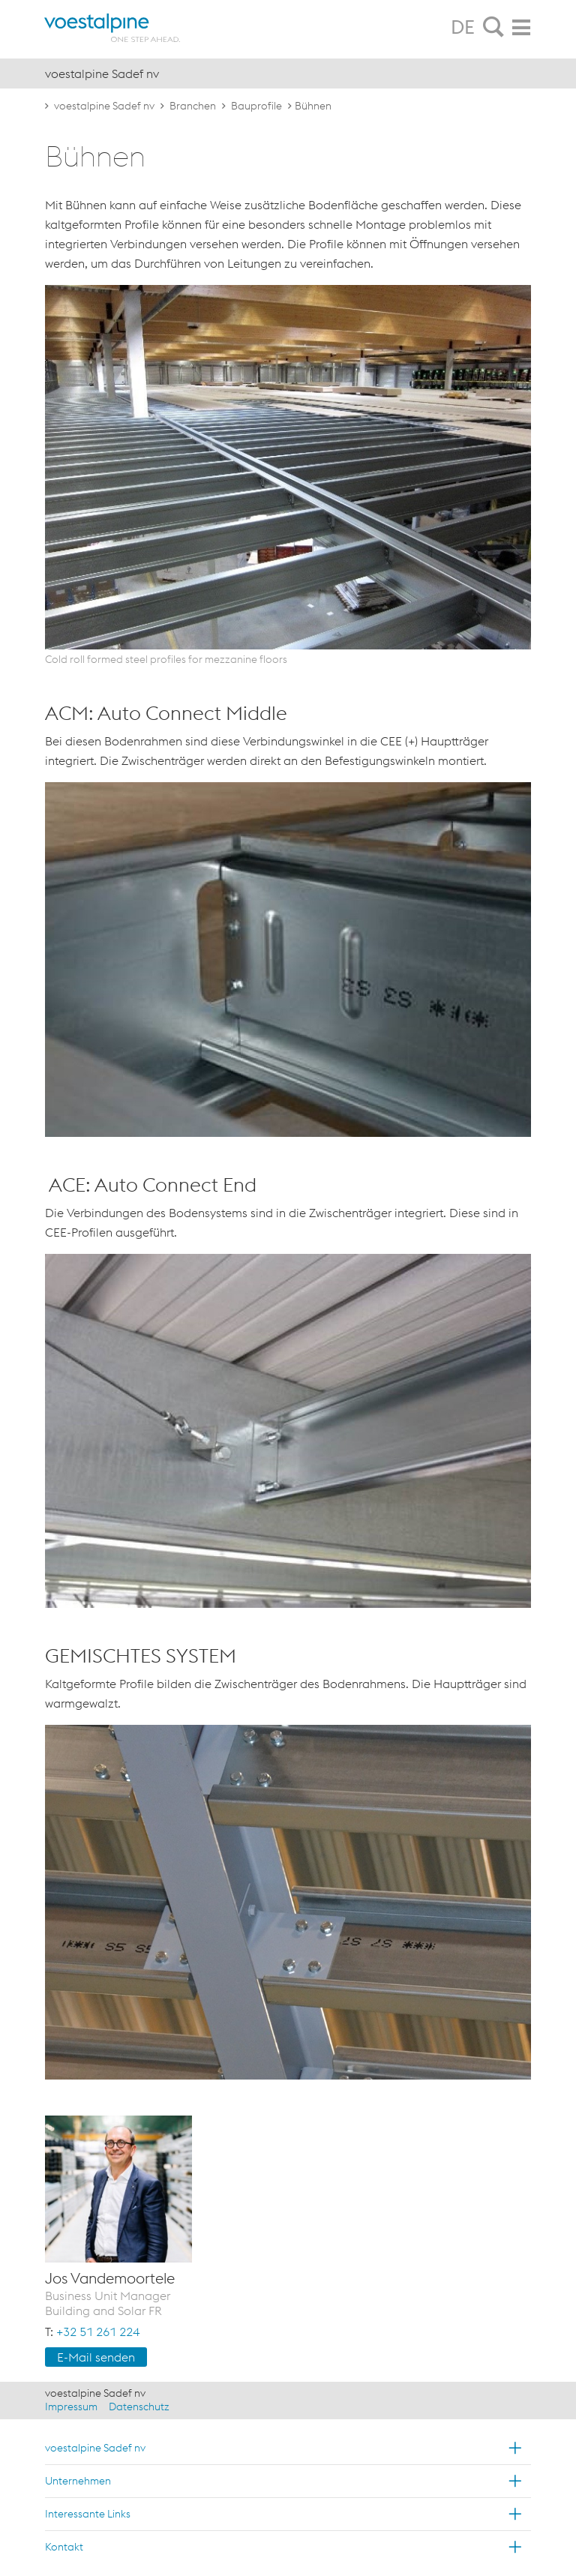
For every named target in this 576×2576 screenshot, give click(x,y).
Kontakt (64, 2547)
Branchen (193, 105)
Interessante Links (87, 2514)
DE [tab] (463, 27)
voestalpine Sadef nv (104, 105)
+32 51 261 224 (98, 2331)
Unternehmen (78, 2481)
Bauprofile (256, 105)
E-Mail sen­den (96, 2357)
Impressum (71, 2406)
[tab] (493, 27)
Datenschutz (139, 2406)
